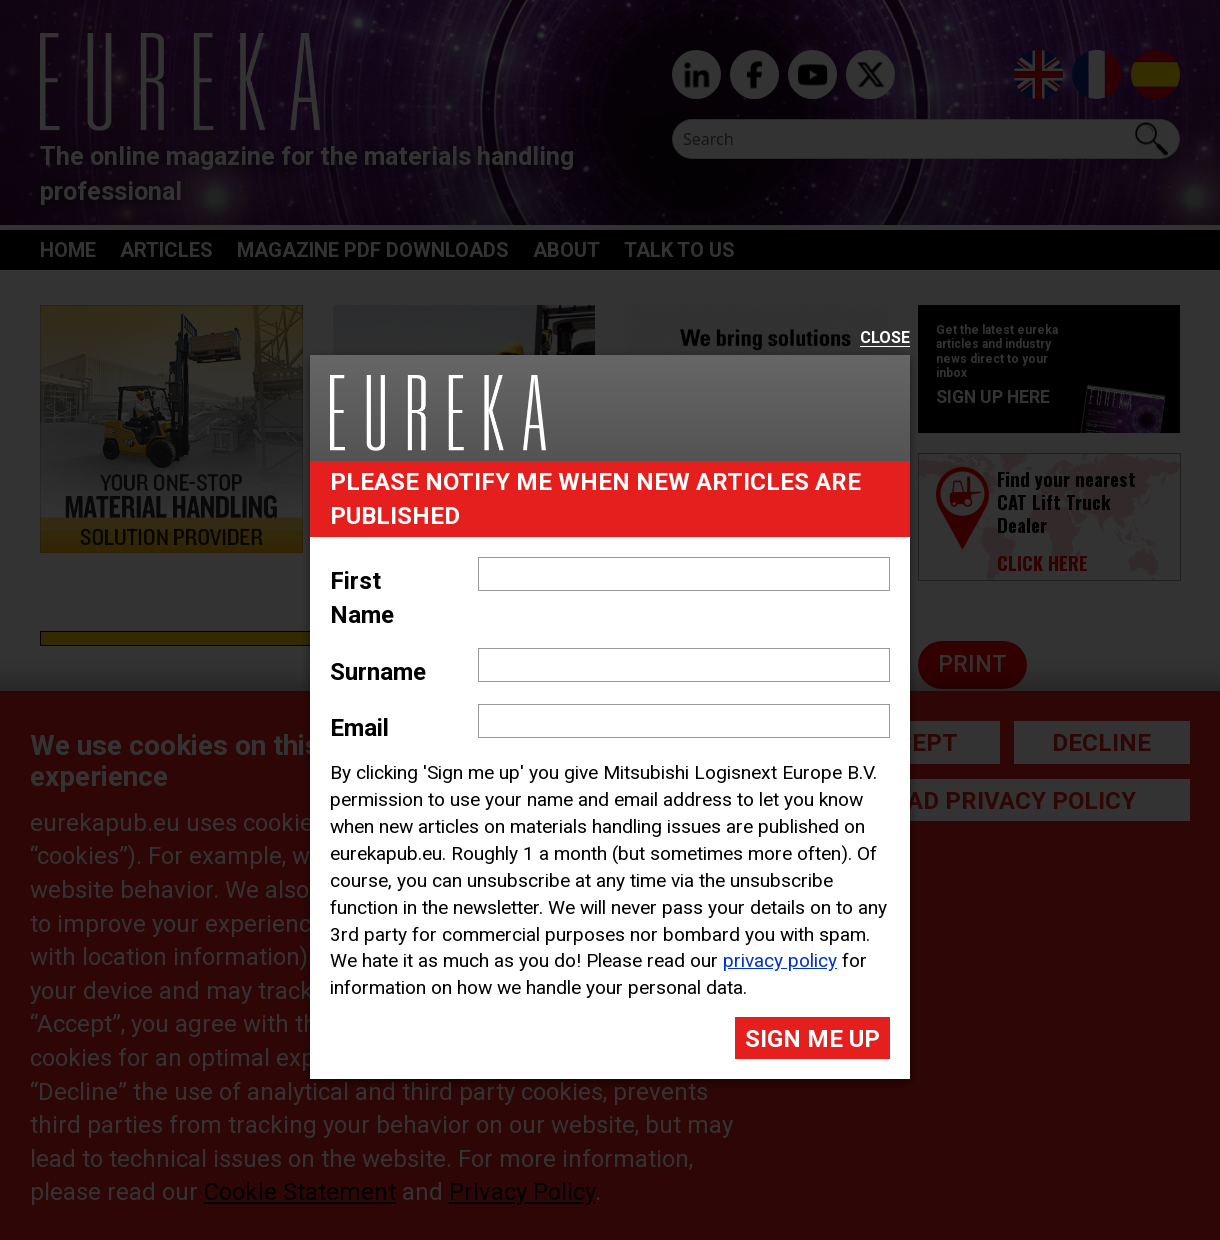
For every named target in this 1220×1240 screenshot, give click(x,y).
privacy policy (780, 960)
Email (359, 728)
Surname (378, 672)
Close (885, 338)
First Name (362, 598)
